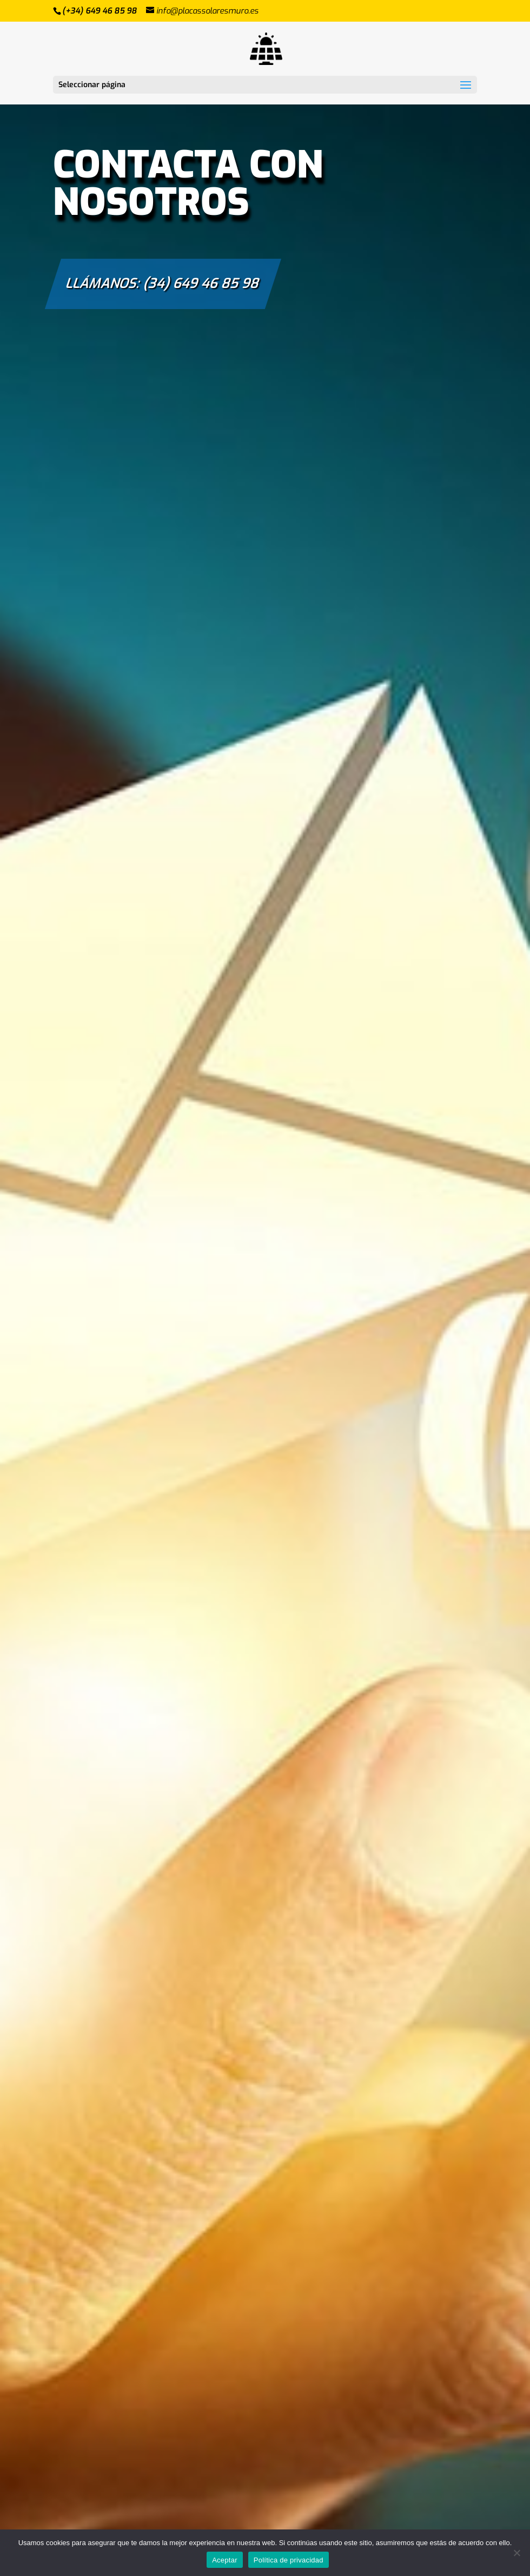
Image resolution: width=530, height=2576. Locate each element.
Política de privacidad (288, 2560)
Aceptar (224, 2560)
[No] (516, 2552)
